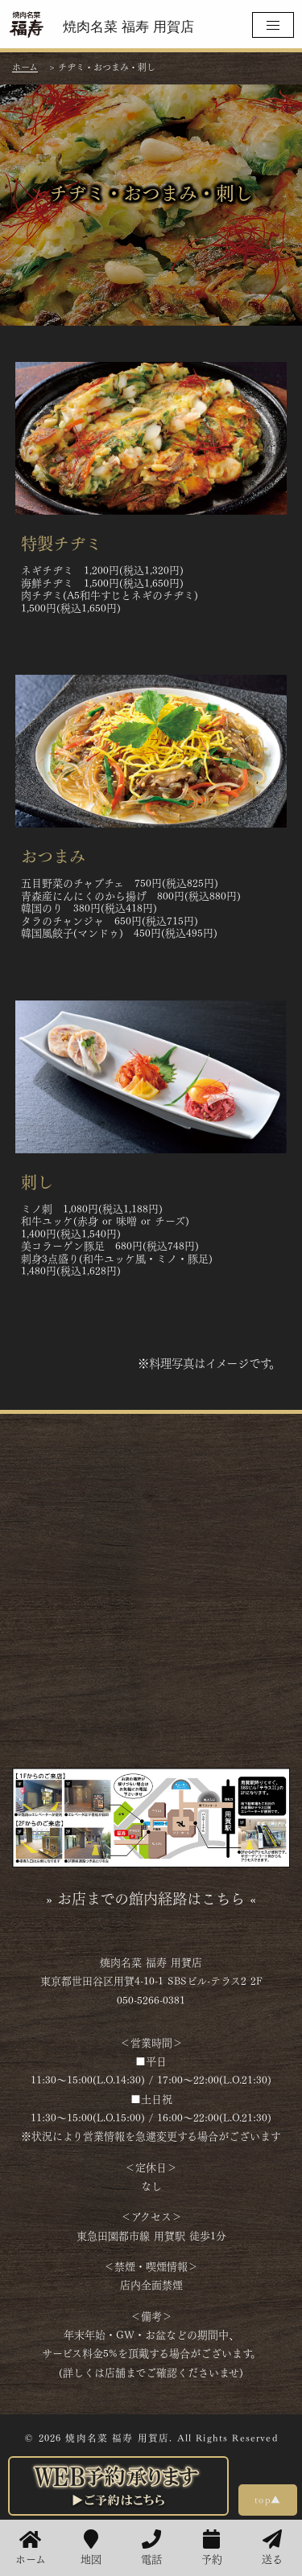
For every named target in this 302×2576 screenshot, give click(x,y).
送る (272, 2547)
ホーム (30, 2547)
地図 (91, 2547)
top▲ (267, 2499)
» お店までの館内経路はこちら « (151, 1897)
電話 (151, 2547)
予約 (211, 2547)
